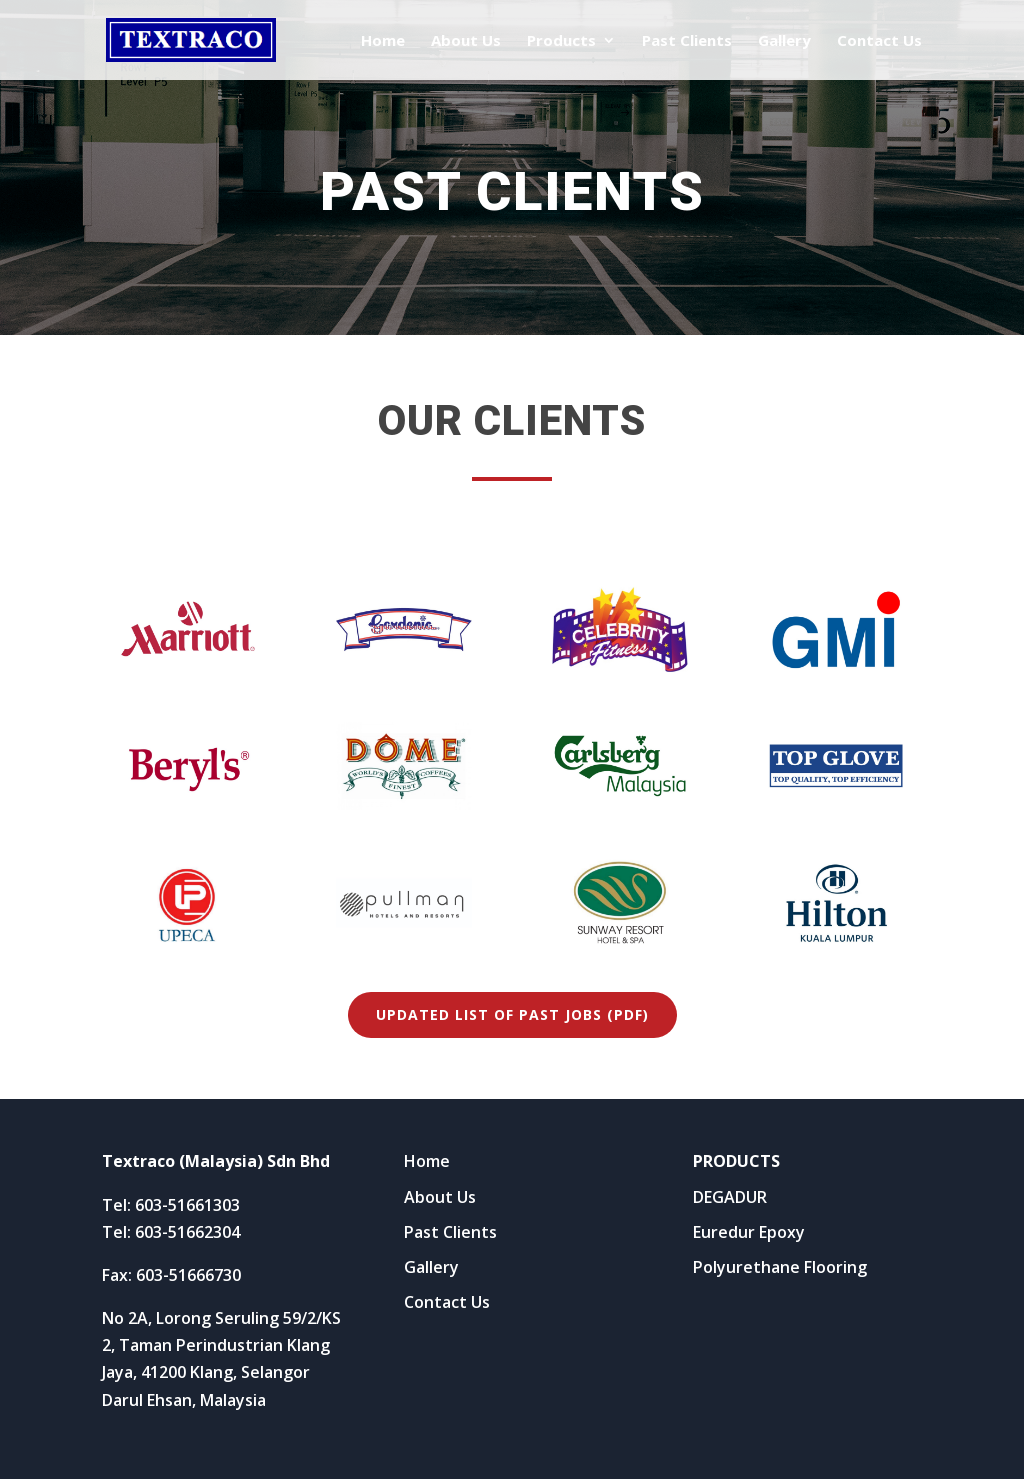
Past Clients (687, 41)
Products (561, 41)
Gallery (784, 41)
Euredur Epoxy (749, 1232)
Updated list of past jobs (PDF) (512, 1014)
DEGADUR (730, 1197)
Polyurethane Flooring (780, 1267)
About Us (466, 41)
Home (383, 41)
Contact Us (879, 41)
